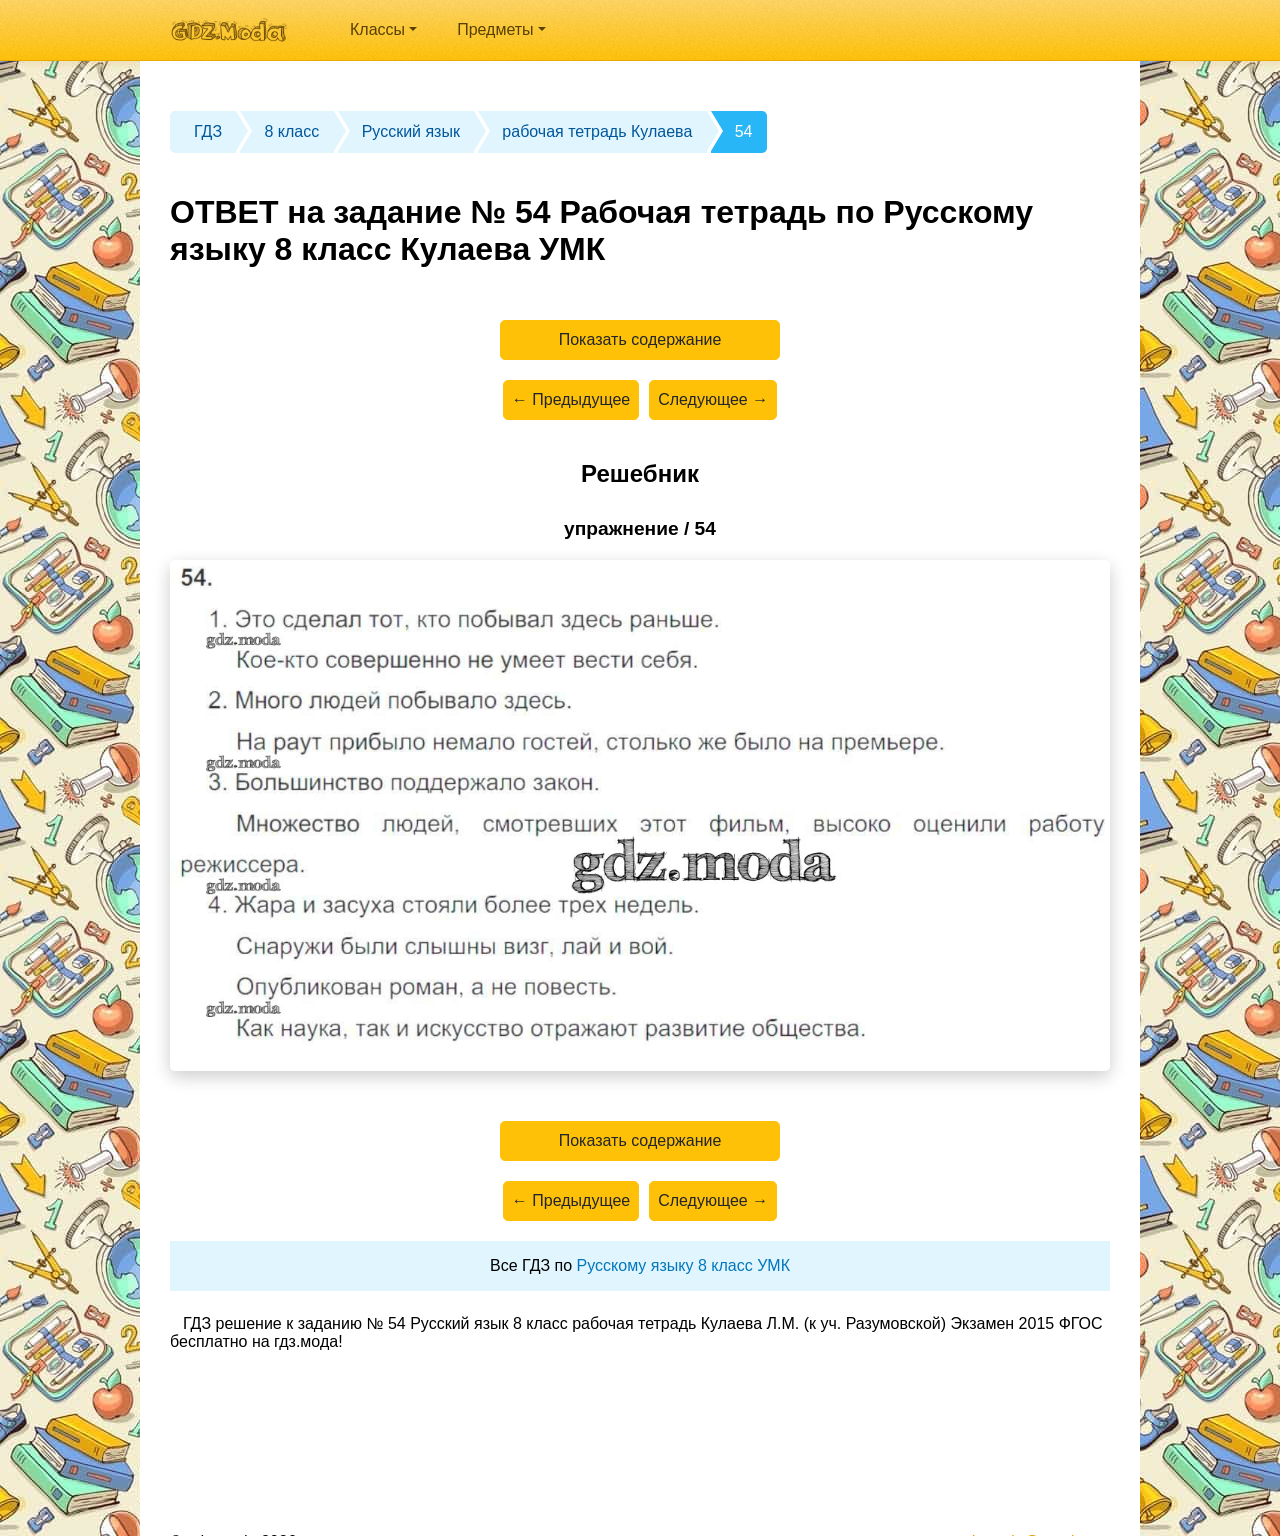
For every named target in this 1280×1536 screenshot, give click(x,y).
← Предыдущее (571, 399)
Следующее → (713, 399)
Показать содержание (640, 339)
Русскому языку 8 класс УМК (683, 1265)
